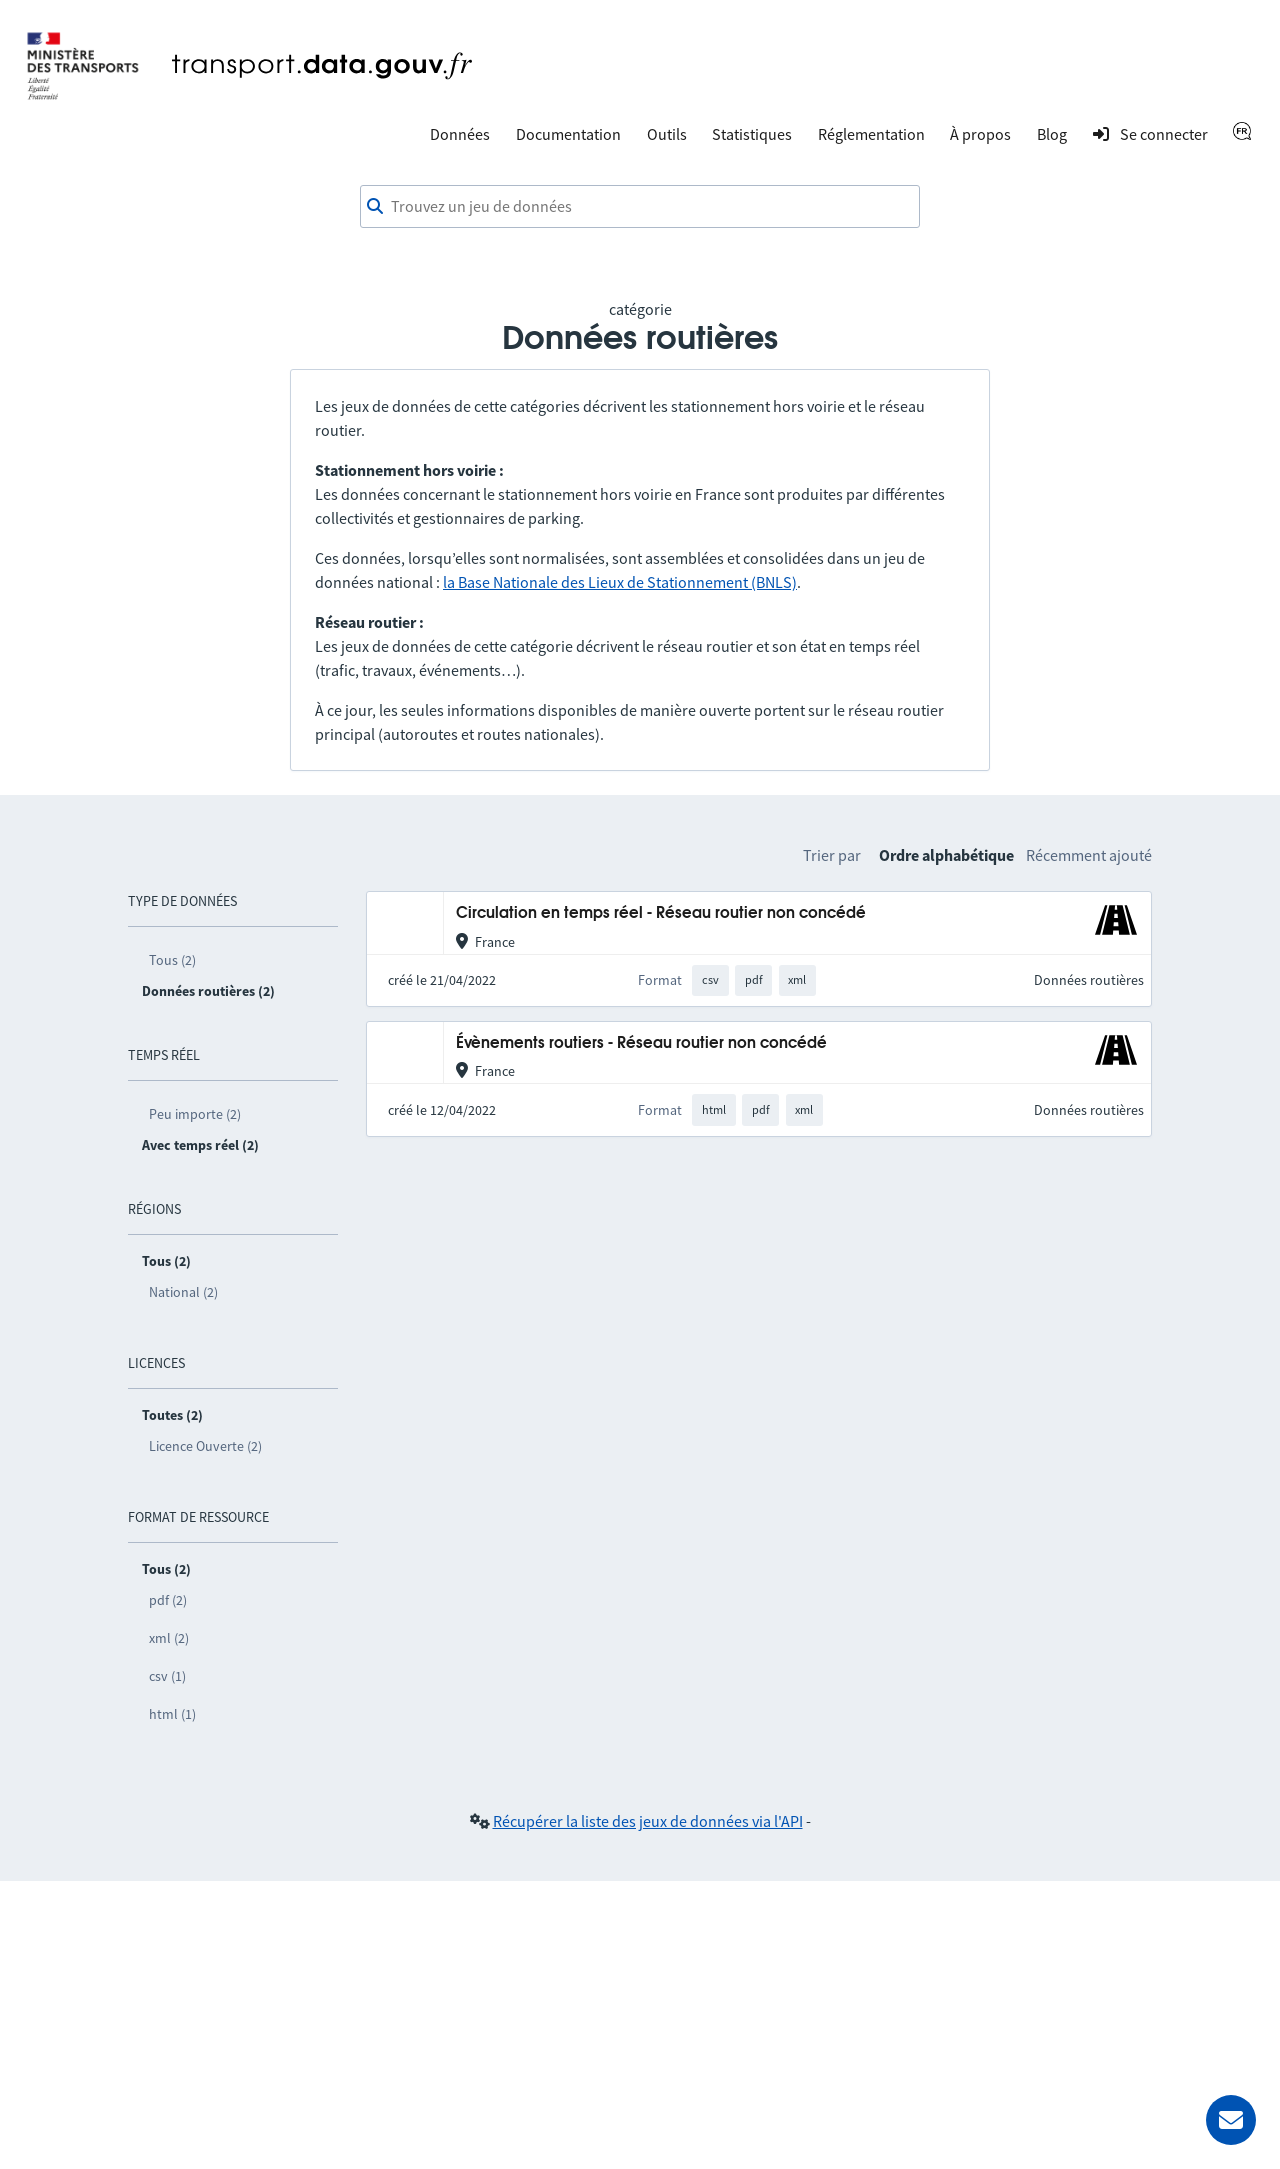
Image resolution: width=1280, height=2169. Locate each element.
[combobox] (640, 207)
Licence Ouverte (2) (205, 1446)
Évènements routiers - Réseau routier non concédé (641, 1043)
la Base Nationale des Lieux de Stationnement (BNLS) (620, 582)
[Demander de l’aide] (1231, 2120)
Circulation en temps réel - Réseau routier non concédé (661, 913)
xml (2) (169, 1638)
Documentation (568, 134)
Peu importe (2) (195, 1114)
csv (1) (167, 1676)
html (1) (172, 1714)
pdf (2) (168, 1600)
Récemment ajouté (1089, 855)
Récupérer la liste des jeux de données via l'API (648, 1821)
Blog (1052, 134)
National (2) (183, 1292)
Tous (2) (172, 960)
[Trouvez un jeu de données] (640, 207)
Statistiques (752, 134)
